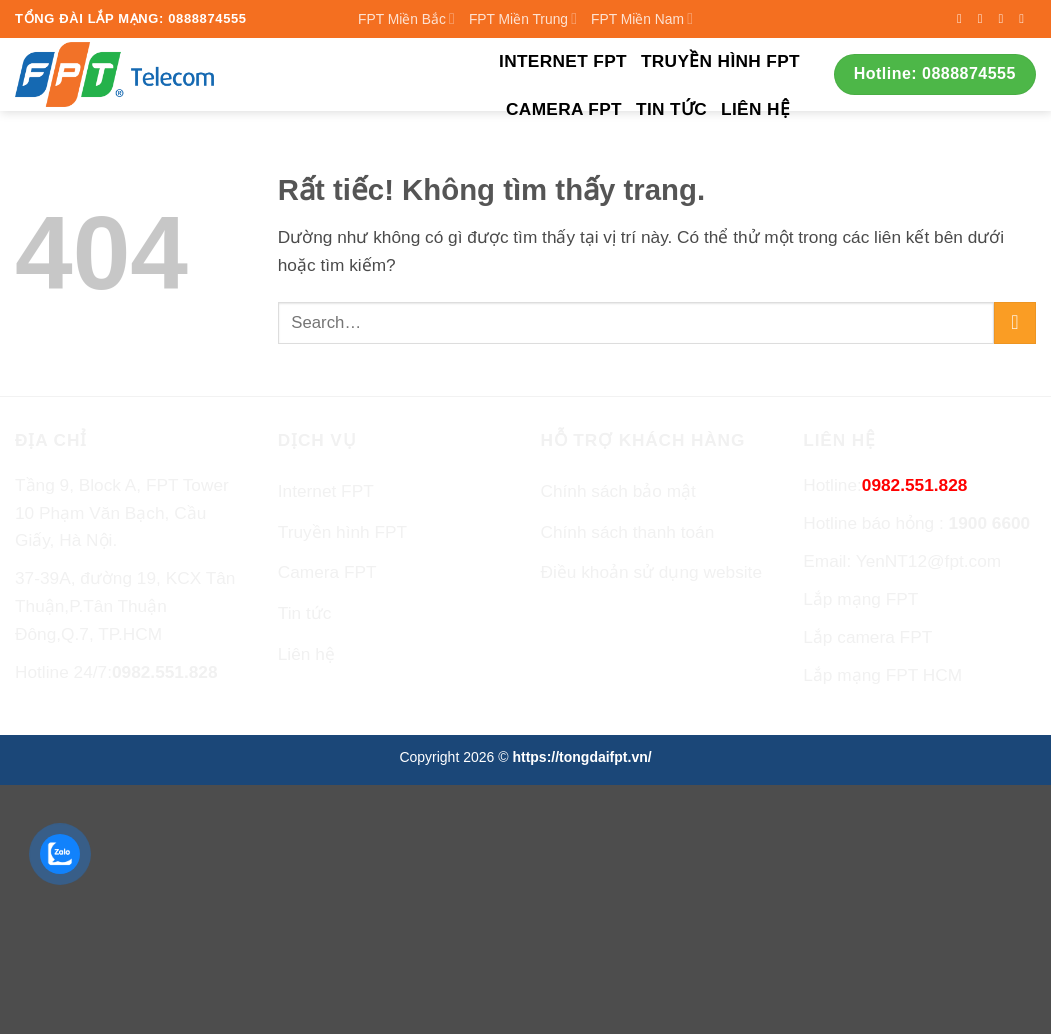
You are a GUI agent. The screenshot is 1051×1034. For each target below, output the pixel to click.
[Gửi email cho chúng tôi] (1025, 18)
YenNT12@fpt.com (929, 561)
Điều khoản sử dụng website (652, 572)
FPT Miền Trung (523, 18)
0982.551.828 (165, 672)
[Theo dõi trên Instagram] (984, 18)
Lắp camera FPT (867, 637)
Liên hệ (755, 109)
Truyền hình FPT (720, 61)
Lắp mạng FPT (860, 599)
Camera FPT (564, 109)
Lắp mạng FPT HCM (882, 675)
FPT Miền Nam (642, 18)
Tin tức (671, 109)
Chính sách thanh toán (628, 532)
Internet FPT (563, 61)
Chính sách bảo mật (618, 491)
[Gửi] (1015, 323)
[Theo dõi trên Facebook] (963, 18)
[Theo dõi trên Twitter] (1004, 18)
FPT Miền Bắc (406, 18)
